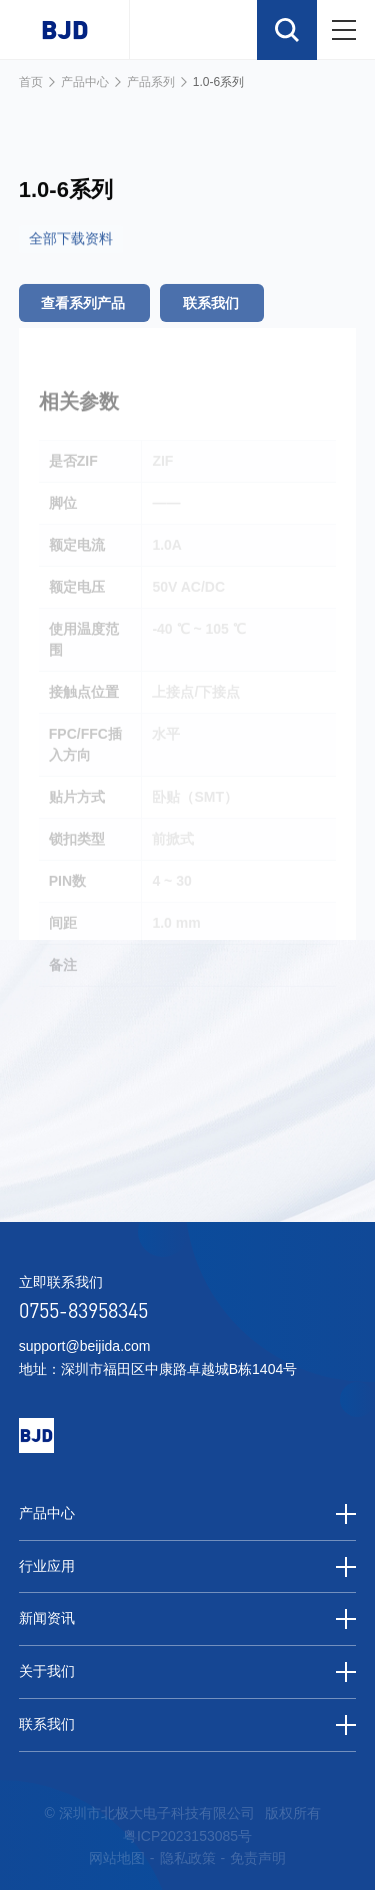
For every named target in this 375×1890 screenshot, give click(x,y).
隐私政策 (188, 1858)
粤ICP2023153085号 (187, 1836)
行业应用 (188, 1567)
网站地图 (117, 1858)
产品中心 (85, 82)
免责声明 (258, 1858)
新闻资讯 (188, 1619)
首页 (31, 82)
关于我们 (188, 1672)
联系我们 (188, 1725)
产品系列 (151, 82)
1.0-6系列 (218, 82)
